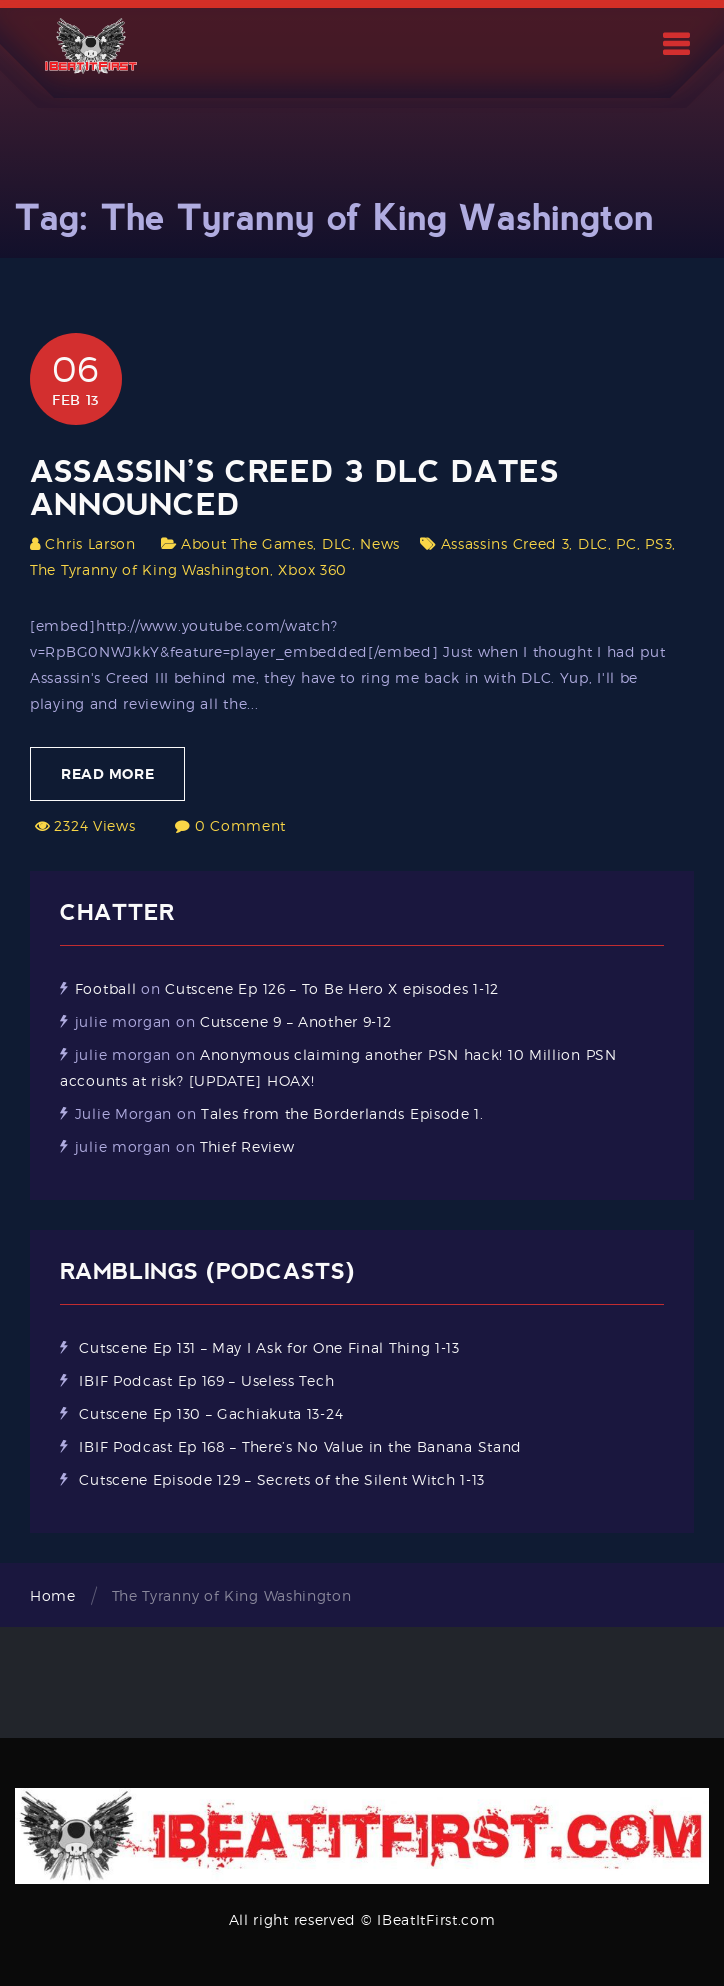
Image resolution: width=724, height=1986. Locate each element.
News (380, 543)
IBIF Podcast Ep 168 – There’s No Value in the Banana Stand (300, 1446)
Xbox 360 (312, 569)
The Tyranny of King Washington (150, 569)
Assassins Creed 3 (505, 543)
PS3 (658, 543)
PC (626, 543)
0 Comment (240, 825)
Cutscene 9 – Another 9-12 (296, 1021)
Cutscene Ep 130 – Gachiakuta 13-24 (211, 1413)
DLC (337, 543)
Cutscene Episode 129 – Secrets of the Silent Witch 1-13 (282, 1479)
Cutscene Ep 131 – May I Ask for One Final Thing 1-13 (269, 1347)
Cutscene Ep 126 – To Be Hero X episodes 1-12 (332, 988)
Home (53, 1595)
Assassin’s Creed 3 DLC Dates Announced (294, 488)
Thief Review (247, 1146)
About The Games (247, 543)
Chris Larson (90, 543)
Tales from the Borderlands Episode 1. (342, 1113)
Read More (107, 774)
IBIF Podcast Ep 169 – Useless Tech (206, 1380)
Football (106, 988)
